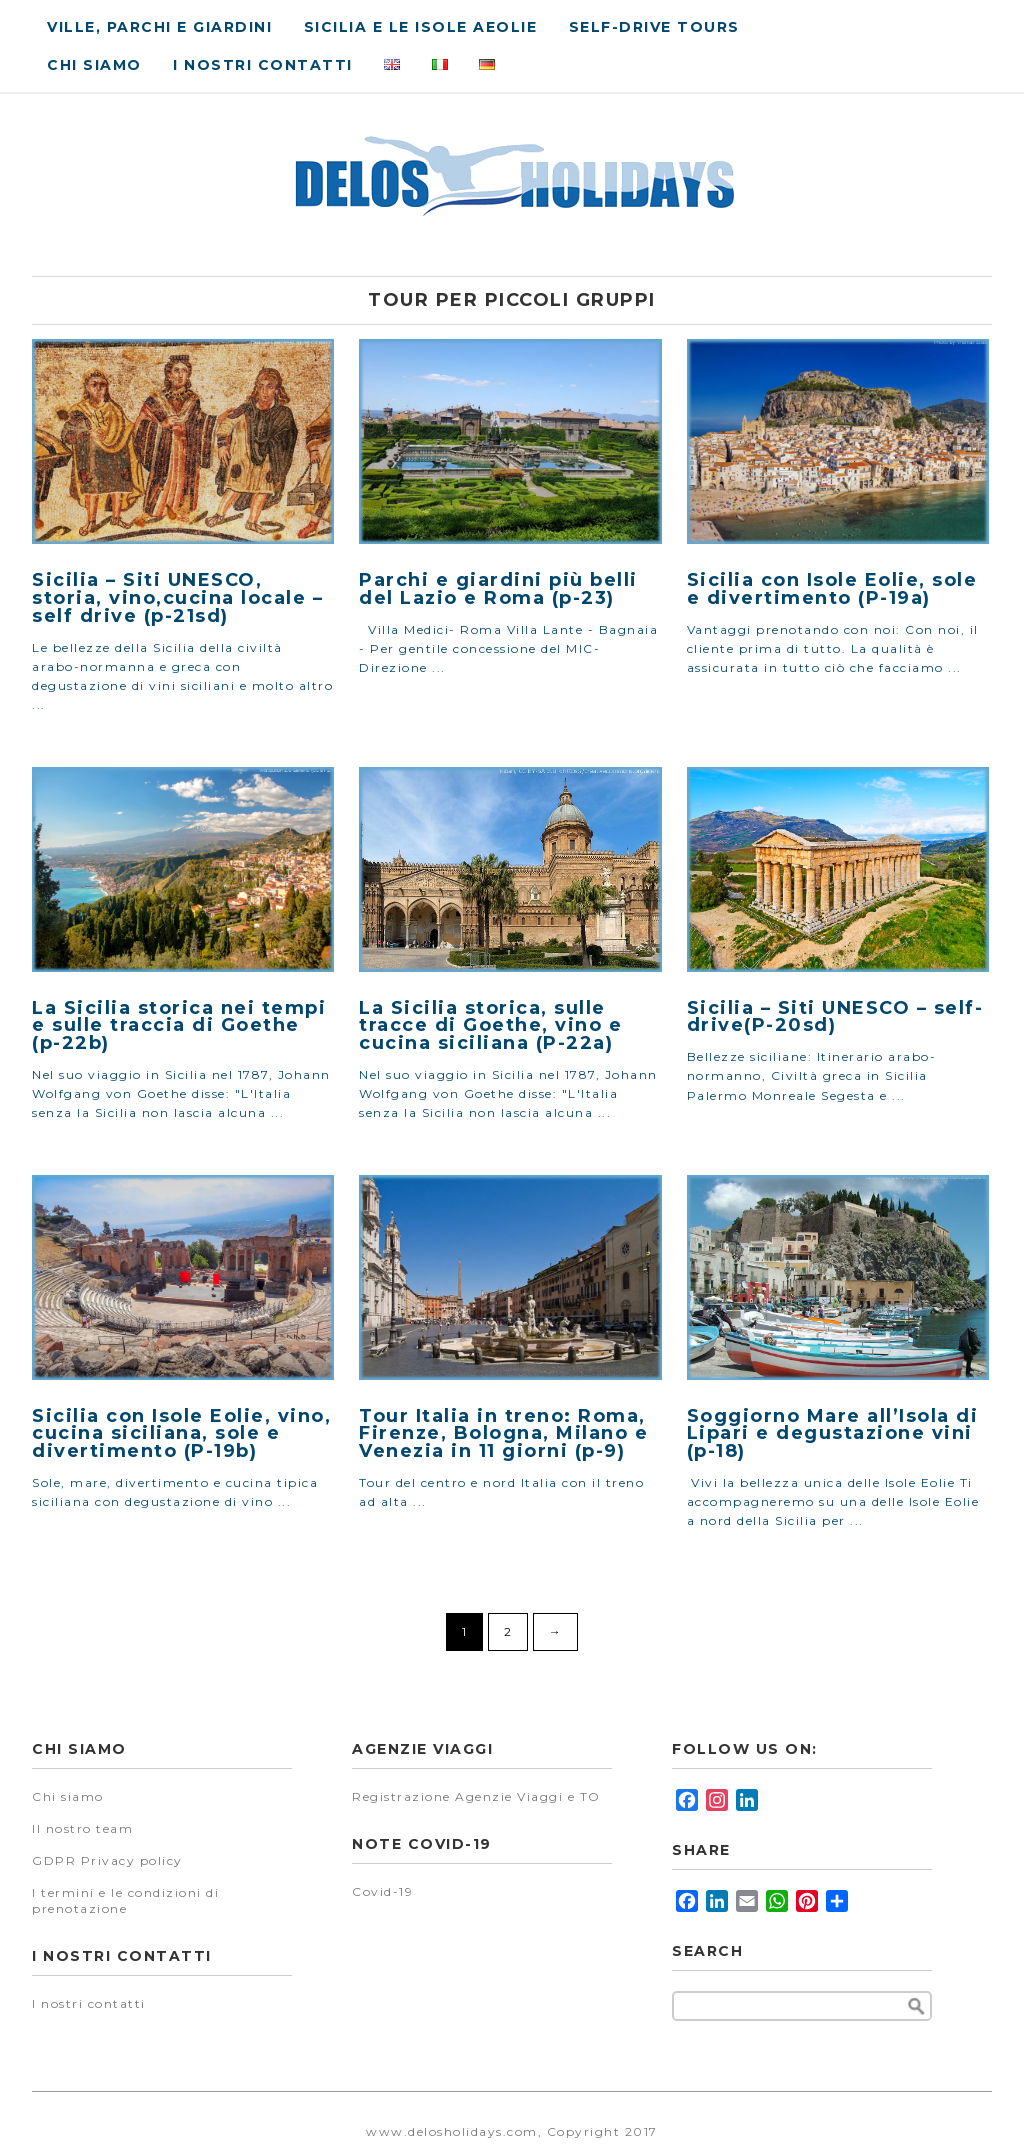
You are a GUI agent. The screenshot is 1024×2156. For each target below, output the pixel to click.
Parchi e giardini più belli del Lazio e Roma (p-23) (498, 589)
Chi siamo (94, 65)
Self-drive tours (654, 27)
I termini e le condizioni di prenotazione (125, 1901)
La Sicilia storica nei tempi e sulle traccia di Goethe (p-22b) (179, 1026)
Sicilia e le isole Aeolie (421, 27)
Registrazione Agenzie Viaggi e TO (476, 1796)
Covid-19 (382, 1891)
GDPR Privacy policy (107, 1860)
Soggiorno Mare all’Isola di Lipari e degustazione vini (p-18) (833, 1434)
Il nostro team (82, 1828)
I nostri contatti (263, 65)
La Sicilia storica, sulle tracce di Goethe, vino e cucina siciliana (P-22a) (490, 1026)
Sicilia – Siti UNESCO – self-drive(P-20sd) (835, 1017)
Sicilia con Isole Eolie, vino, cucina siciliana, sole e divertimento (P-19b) (181, 1434)
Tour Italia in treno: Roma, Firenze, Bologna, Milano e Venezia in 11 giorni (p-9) (503, 1434)
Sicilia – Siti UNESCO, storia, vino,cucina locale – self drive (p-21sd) (177, 598)
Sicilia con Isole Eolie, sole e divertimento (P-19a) (832, 589)
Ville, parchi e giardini (159, 27)
